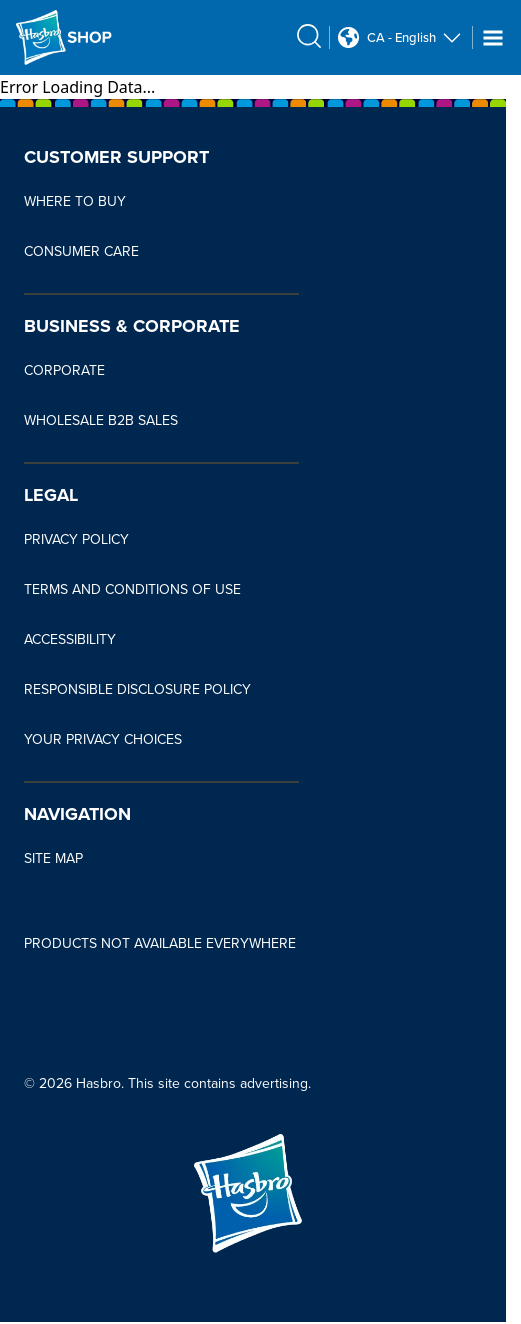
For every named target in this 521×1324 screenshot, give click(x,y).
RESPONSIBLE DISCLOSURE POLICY (137, 689)
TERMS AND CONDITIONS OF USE (132, 589)
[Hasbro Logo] (64, 37)
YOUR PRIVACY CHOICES (103, 739)
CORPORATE (64, 370)
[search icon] (309, 36)
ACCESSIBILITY (70, 639)
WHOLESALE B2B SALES (101, 420)
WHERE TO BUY (75, 201)
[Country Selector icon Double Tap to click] (348, 37)
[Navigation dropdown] (493, 38)
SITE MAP (53, 858)
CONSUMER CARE (81, 251)
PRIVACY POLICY (76, 539)
